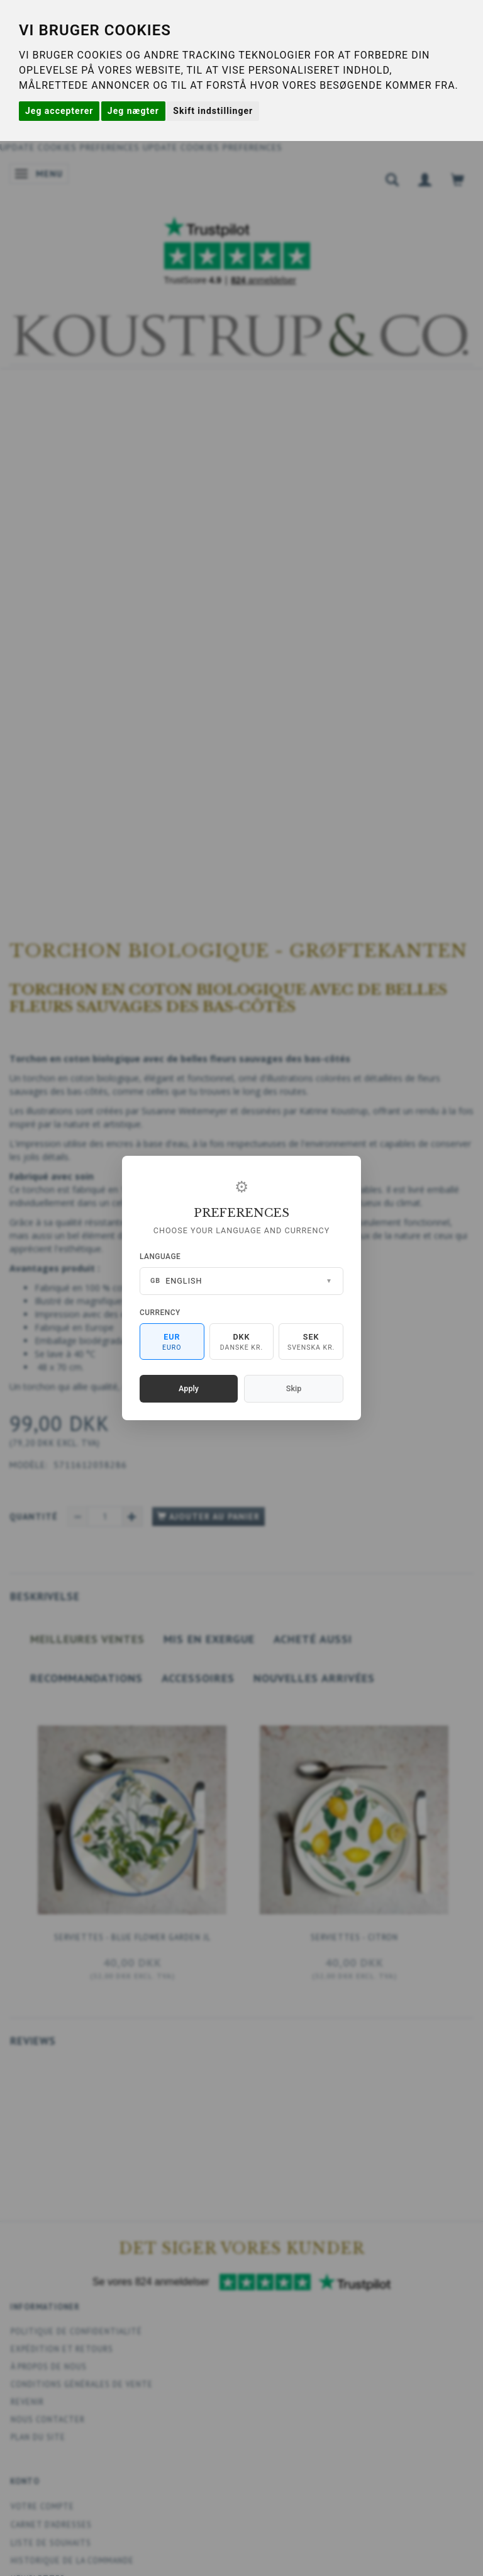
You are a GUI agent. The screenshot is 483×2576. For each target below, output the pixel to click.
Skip (293, 1388)
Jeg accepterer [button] (59, 111)
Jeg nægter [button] (133, 111)
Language (160, 1256)
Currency (160, 1312)
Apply (189, 1388)
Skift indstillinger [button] (213, 111)
